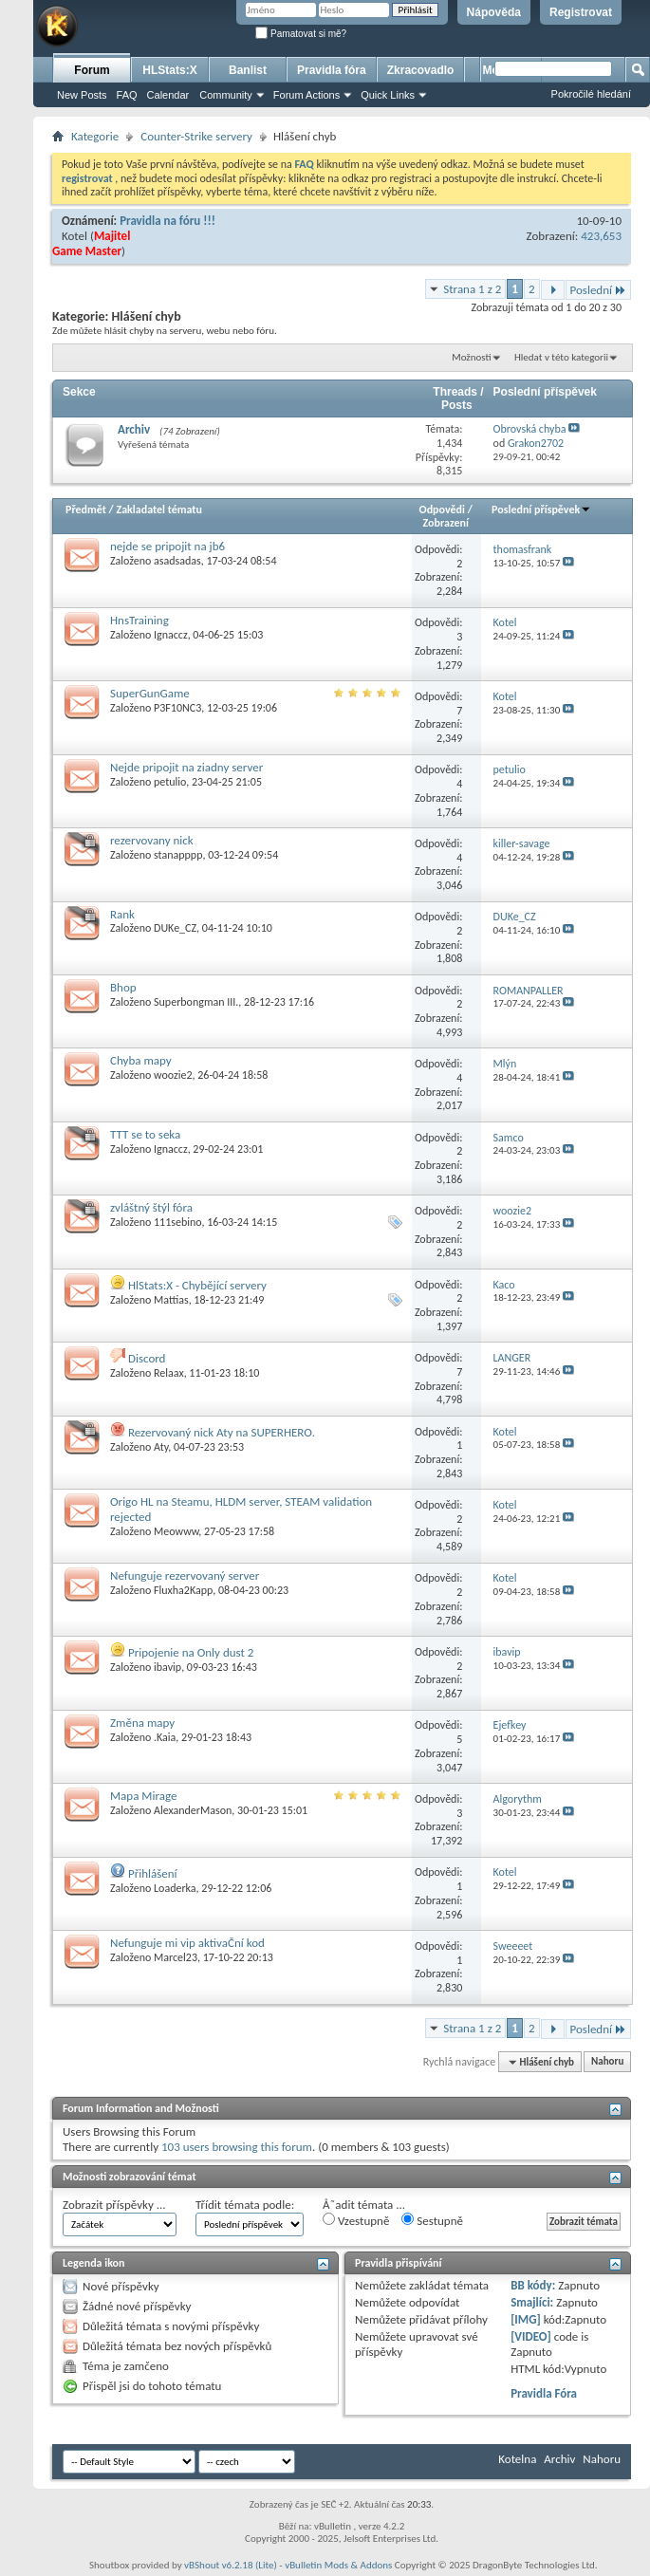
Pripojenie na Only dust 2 (190, 1652)
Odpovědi (442, 509)
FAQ (127, 95)
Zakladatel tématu (158, 509)
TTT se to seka (145, 1134)
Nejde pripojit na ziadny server (186, 767)
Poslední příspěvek (541, 509)
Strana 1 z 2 (472, 289)
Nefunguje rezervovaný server (184, 1575)
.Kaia (165, 1737)
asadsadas (177, 560)
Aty (161, 1447)
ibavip (167, 1667)
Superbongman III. (196, 1002)
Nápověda (494, 12)
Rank (122, 914)
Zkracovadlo (421, 70)
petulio (170, 781)
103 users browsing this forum (236, 2147)
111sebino (177, 1222)
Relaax (169, 1373)
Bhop (123, 987)
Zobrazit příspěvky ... (114, 2204)
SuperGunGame (150, 693)
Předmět (85, 509)
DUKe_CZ (175, 928)
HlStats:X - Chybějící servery (197, 1285)
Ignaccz (171, 634)
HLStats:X (169, 70)
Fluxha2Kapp (183, 1590)
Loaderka (175, 1888)
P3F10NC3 (177, 707)
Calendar (168, 95)
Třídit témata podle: (244, 2204)
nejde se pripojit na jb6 (167, 546)
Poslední (598, 290)
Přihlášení (152, 1873)
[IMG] (526, 2319)
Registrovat (580, 12)
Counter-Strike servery (196, 136)
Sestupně (432, 2220)
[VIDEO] (531, 2336)
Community (225, 95)
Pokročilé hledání (591, 94)
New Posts (82, 95)
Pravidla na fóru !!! (167, 220)
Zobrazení (446, 522)
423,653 (601, 236)
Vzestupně (356, 2220)
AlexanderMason (193, 1810)
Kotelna (517, 2459)
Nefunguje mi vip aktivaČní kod (187, 1943)
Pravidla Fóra (544, 2393)
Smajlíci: (532, 2302)
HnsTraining (139, 620)
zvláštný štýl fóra (151, 1207)
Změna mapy (142, 1722)
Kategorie (95, 136)
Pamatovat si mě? (300, 33)
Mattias (171, 1300)
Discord (147, 1358)
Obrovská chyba (529, 429)
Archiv (134, 429)
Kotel (74, 236)
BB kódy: (533, 2285)
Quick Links (388, 95)
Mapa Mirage (143, 1795)
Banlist (248, 70)
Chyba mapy (141, 1060)
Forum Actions (306, 95)
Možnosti (471, 357)
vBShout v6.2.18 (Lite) (230, 2565)
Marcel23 (175, 1957)
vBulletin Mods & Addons (338, 2565)
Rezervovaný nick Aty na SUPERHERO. (221, 1432)
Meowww (176, 1531)
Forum (91, 70)
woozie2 (173, 1075)
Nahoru (607, 2062)
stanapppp (178, 855)
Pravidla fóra (331, 70)
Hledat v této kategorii (561, 357)
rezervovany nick (152, 840)
